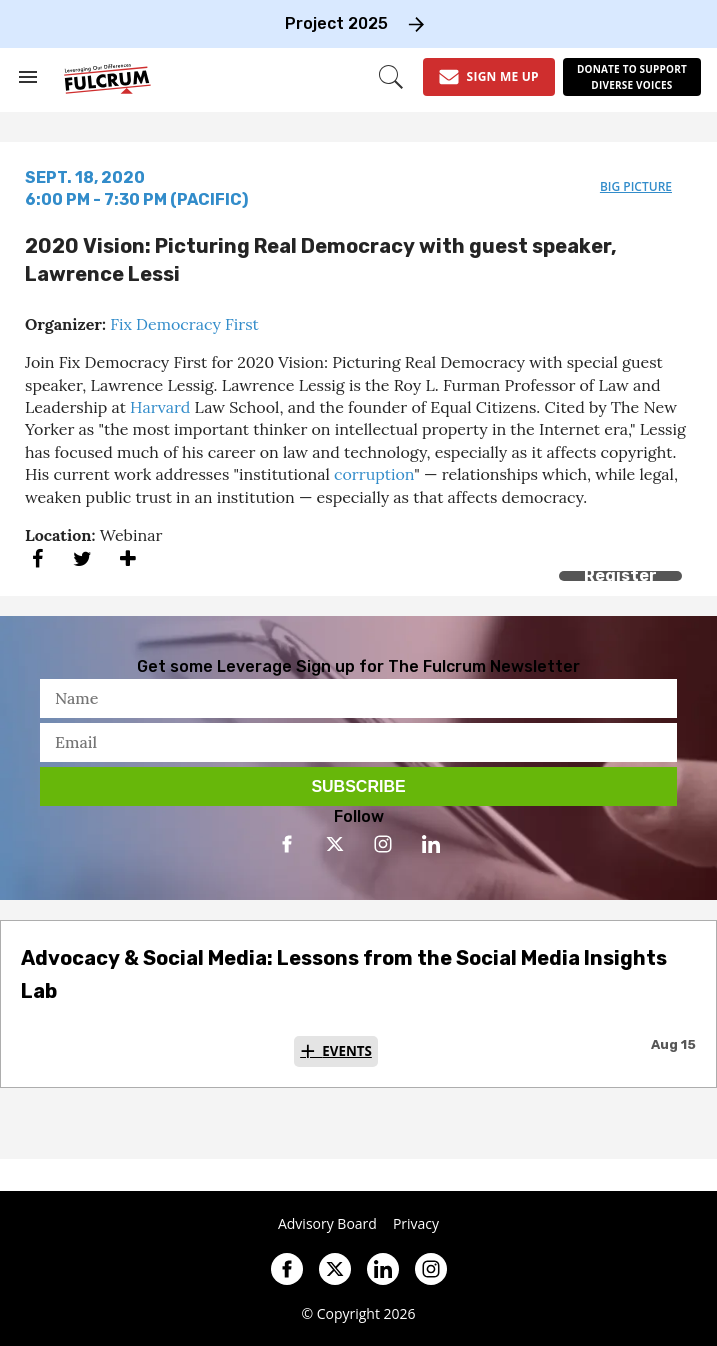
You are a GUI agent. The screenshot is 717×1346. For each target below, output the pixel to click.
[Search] (391, 77)
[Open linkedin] (431, 844)
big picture (636, 186)
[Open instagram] (383, 844)
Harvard (160, 407)
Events (347, 1051)
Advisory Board (327, 1224)
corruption (374, 474)
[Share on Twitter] (82, 558)
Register (620, 575)
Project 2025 (336, 23)
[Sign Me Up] (489, 77)
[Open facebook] (287, 844)
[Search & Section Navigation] (28, 77)
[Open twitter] (335, 844)
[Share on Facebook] (37, 558)
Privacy (416, 1224)
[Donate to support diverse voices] (632, 77)
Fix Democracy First (184, 324)
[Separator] (127, 558)
